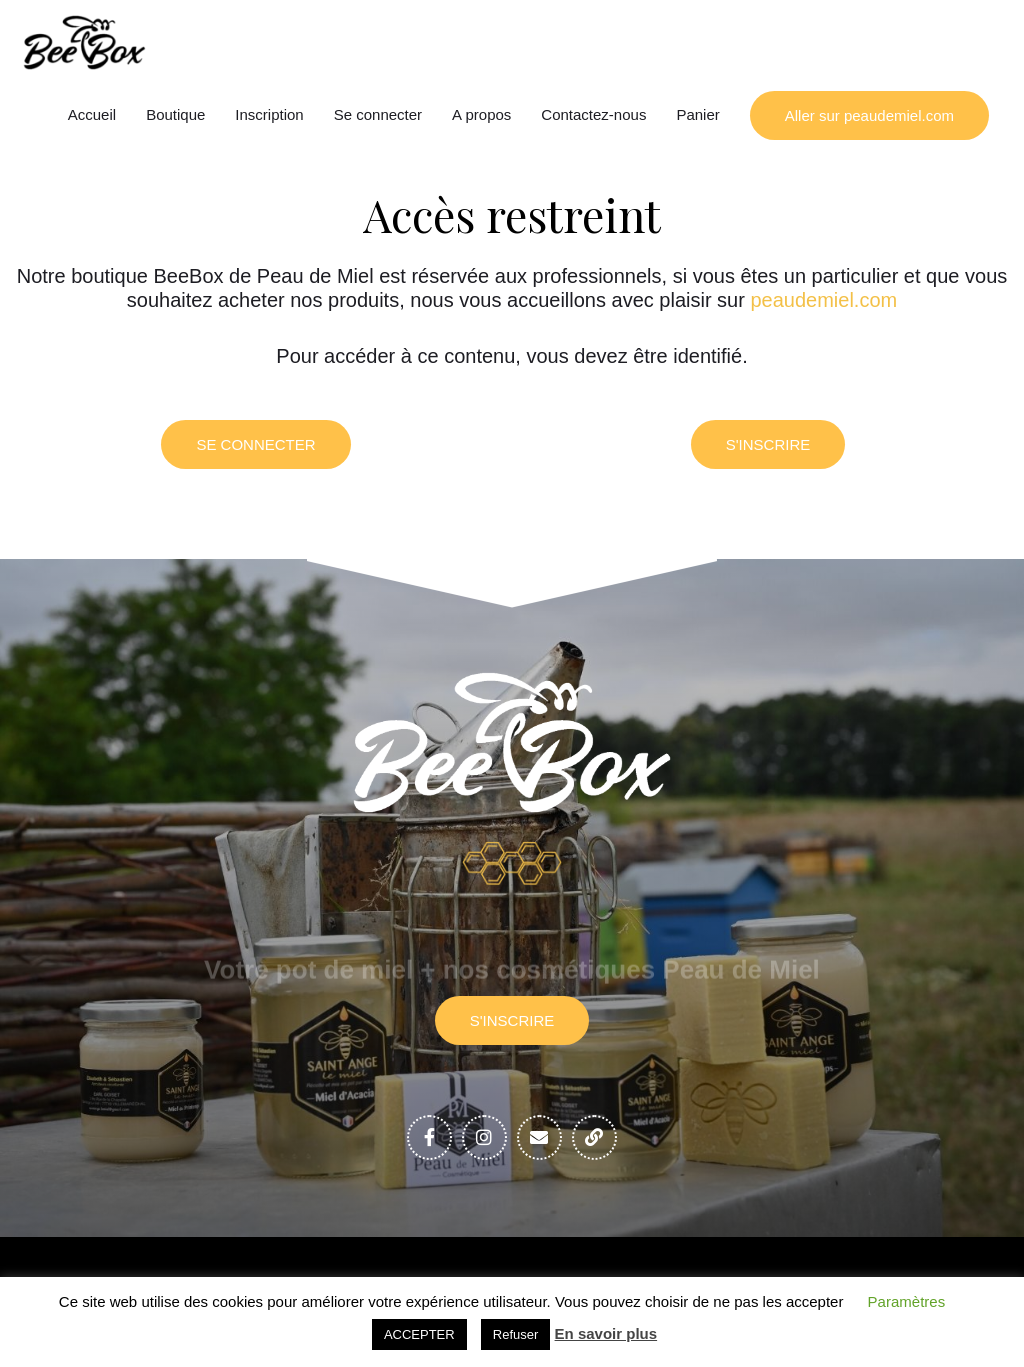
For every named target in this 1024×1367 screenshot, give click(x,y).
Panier (697, 114)
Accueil (92, 114)
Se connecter (378, 114)
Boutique (175, 114)
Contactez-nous (593, 114)
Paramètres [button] (907, 1301)
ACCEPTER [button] (419, 1334)
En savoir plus (606, 1333)
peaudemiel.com (823, 300)
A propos (481, 114)
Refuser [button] (516, 1334)
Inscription (269, 114)
